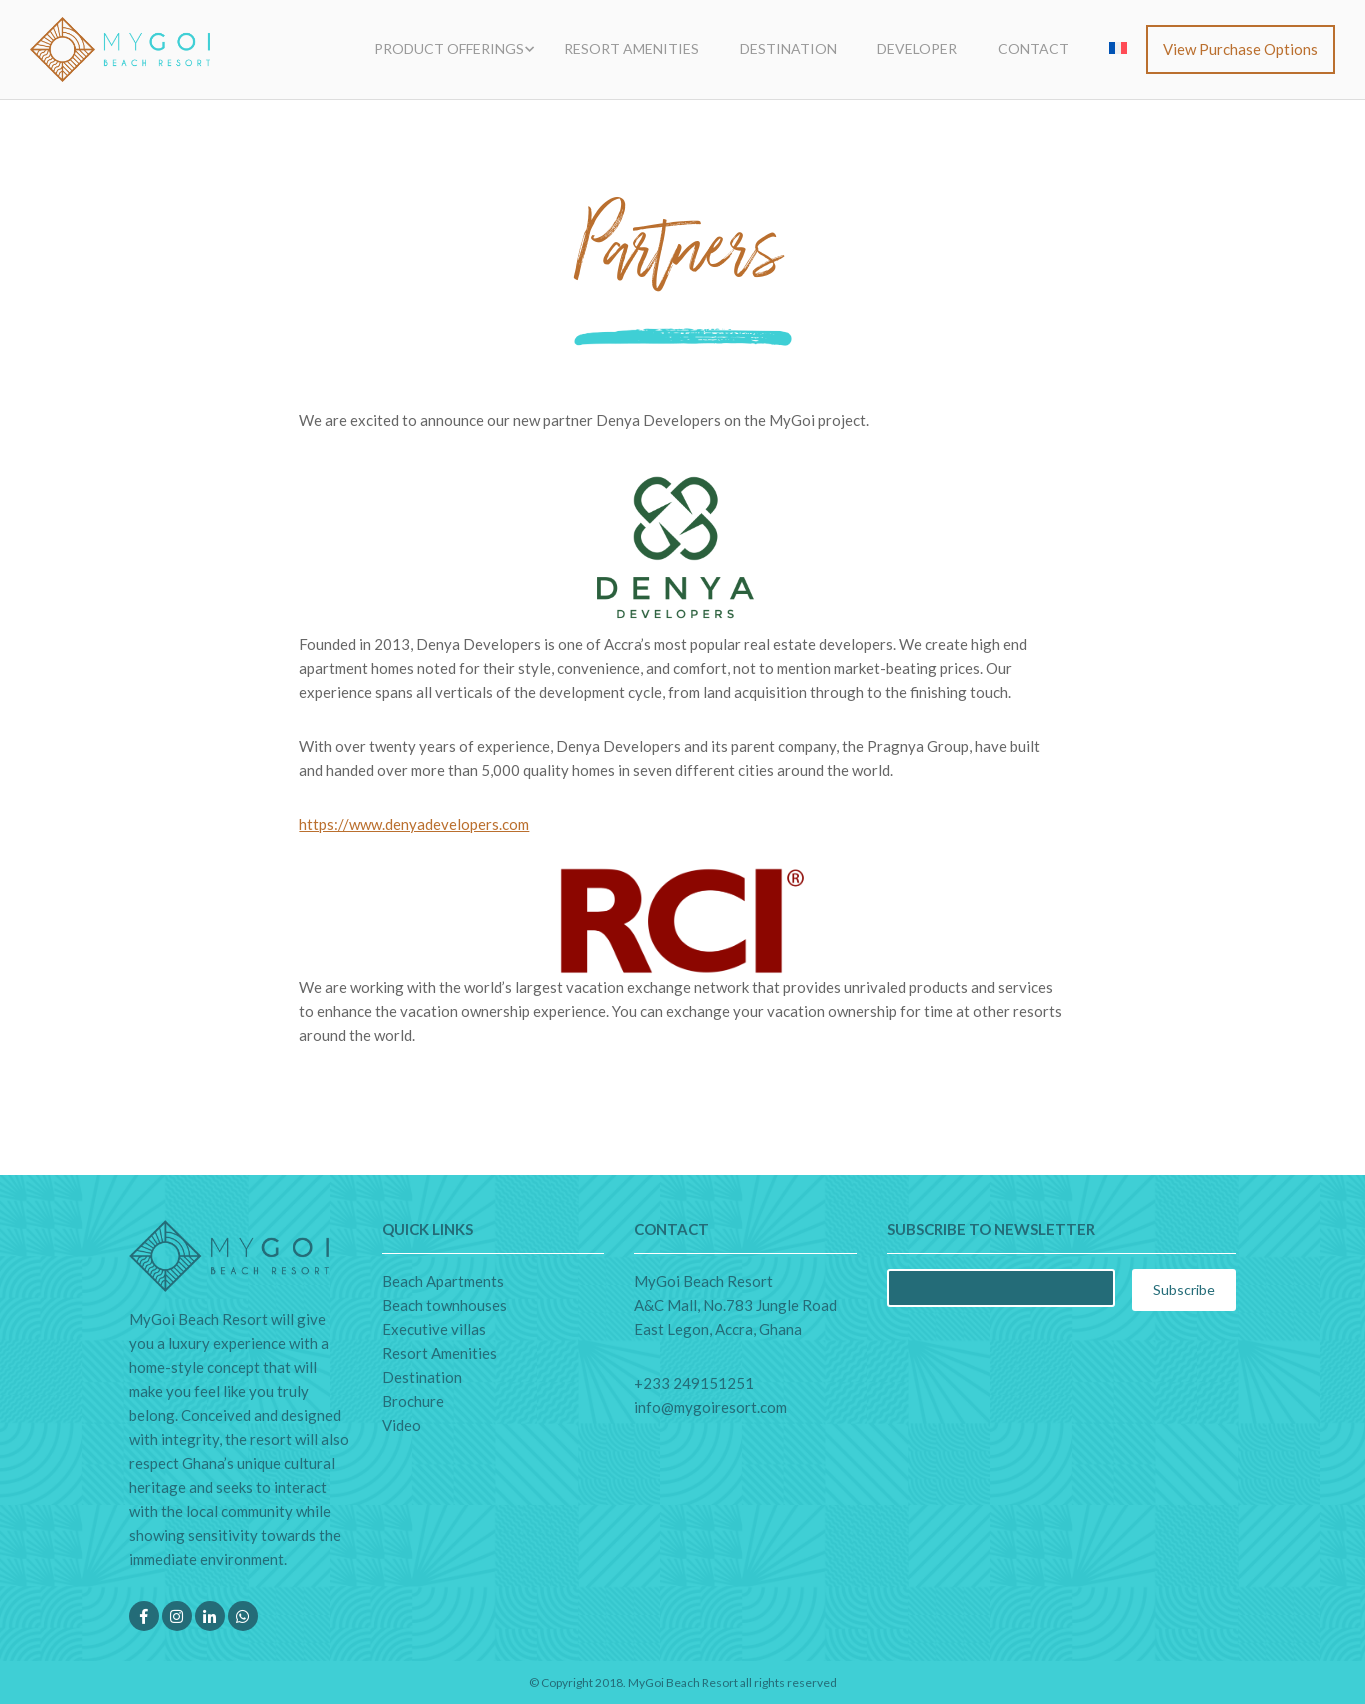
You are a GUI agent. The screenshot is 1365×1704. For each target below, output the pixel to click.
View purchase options (1240, 49)
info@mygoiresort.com (710, 1407)
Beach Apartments (443, 1281)
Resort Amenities (631, 48)
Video (401, 1425)
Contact (1033, 48)
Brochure (413, 1401)
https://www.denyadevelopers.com (414, 824)
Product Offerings (449, 48)
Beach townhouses (444, 1305)
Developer (917, 48)
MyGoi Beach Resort (683, 1682)
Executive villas (434, 1329)
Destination (788, 48)
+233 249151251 (694, 1383)
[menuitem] (1118, 49)
